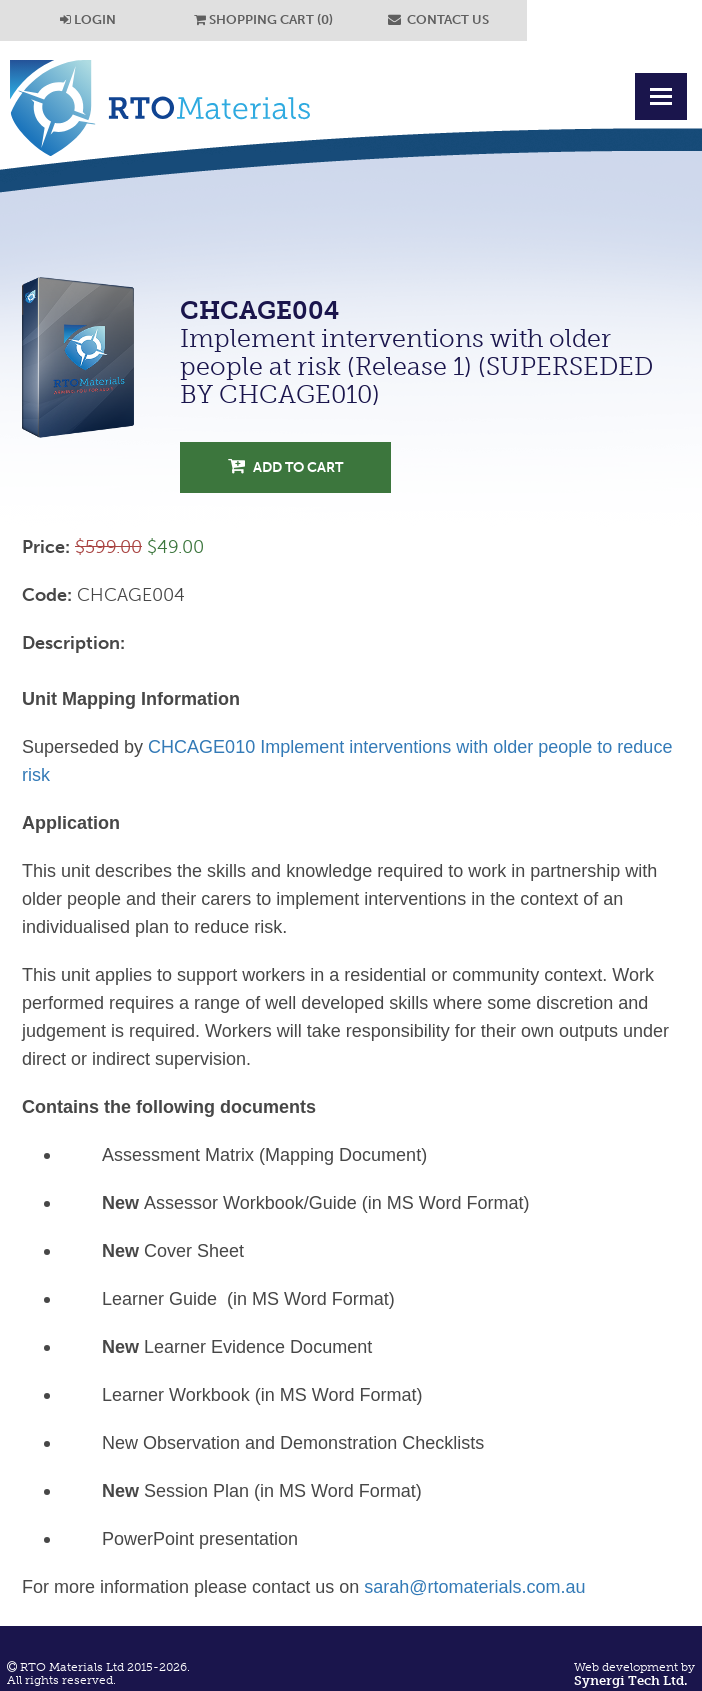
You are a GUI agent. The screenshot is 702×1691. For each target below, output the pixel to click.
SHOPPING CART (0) (263, 19)
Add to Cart (285, 466)
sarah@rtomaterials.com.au (474, 1587)
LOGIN (88, 19)
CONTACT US (438, 19)
